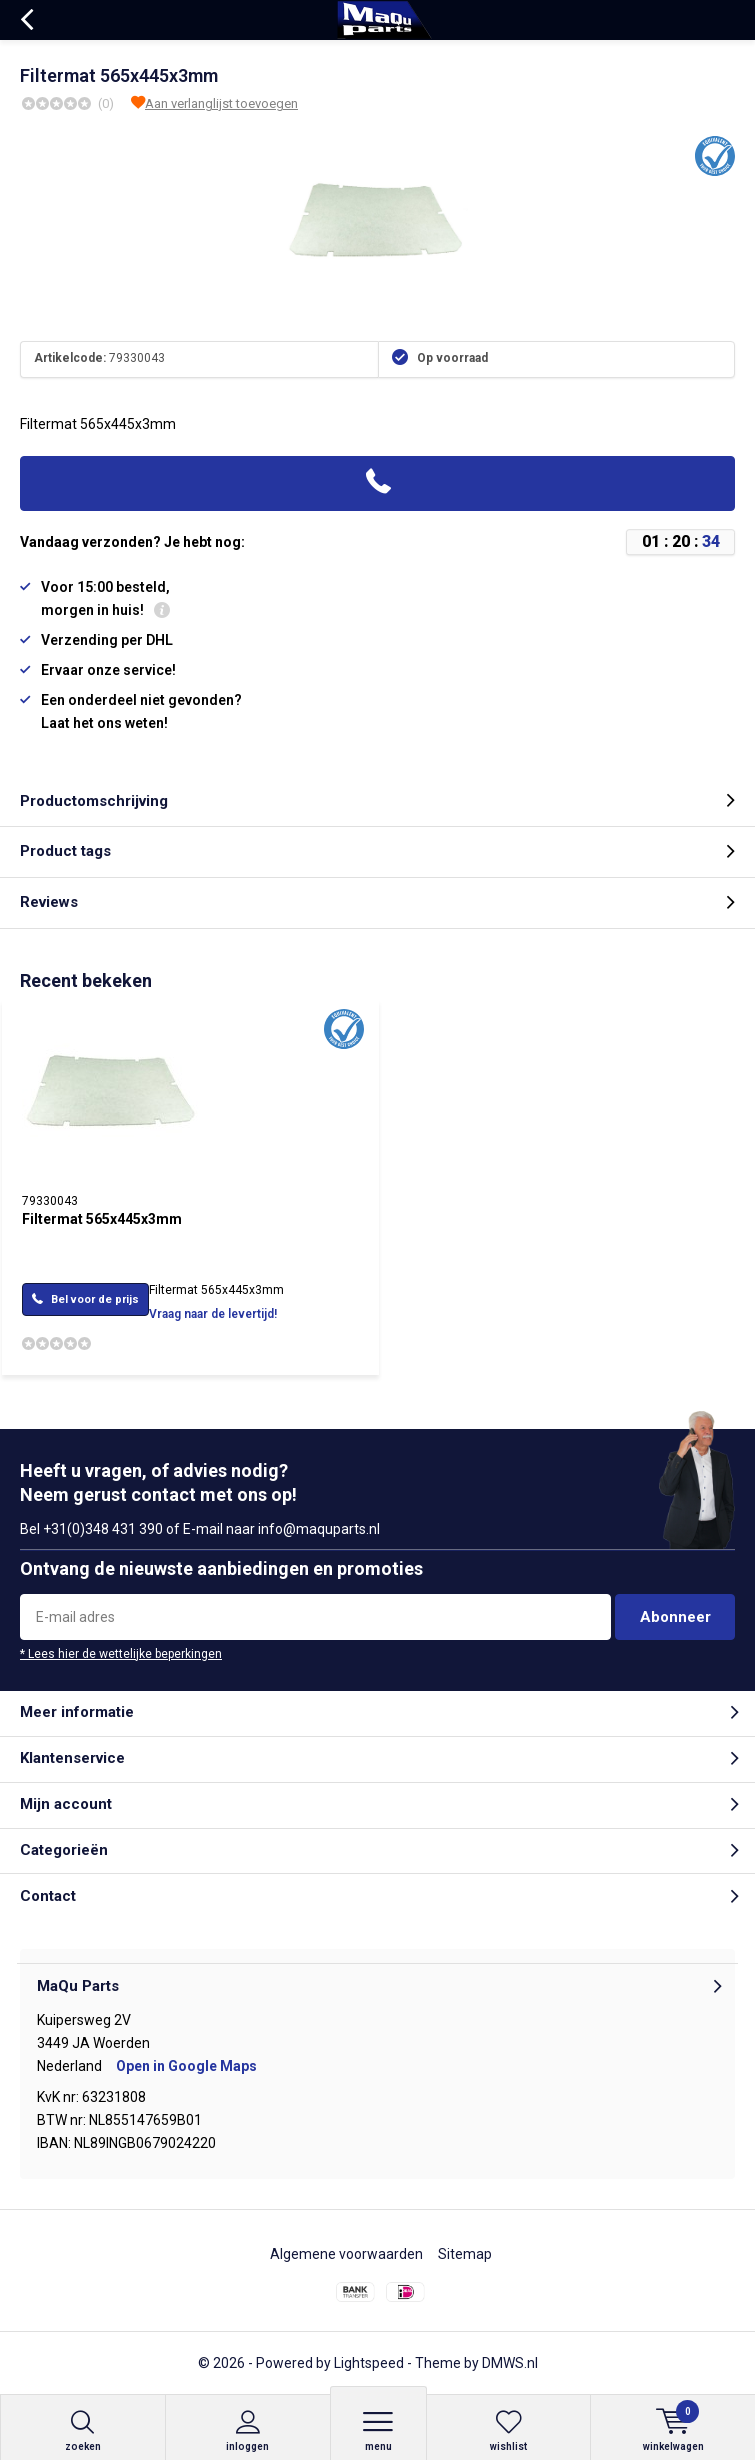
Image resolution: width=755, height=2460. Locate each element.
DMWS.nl (510, 2363)
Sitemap (465, 2254)
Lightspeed (369, 2363)
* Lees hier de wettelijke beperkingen (121, 1654)
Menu (378, 2430)
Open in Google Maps (186, 2066)
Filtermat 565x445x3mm (102, 1219)
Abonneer (675, 1617)
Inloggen (248, 2430)
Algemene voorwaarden (346, 2254)
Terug (26, 20)
